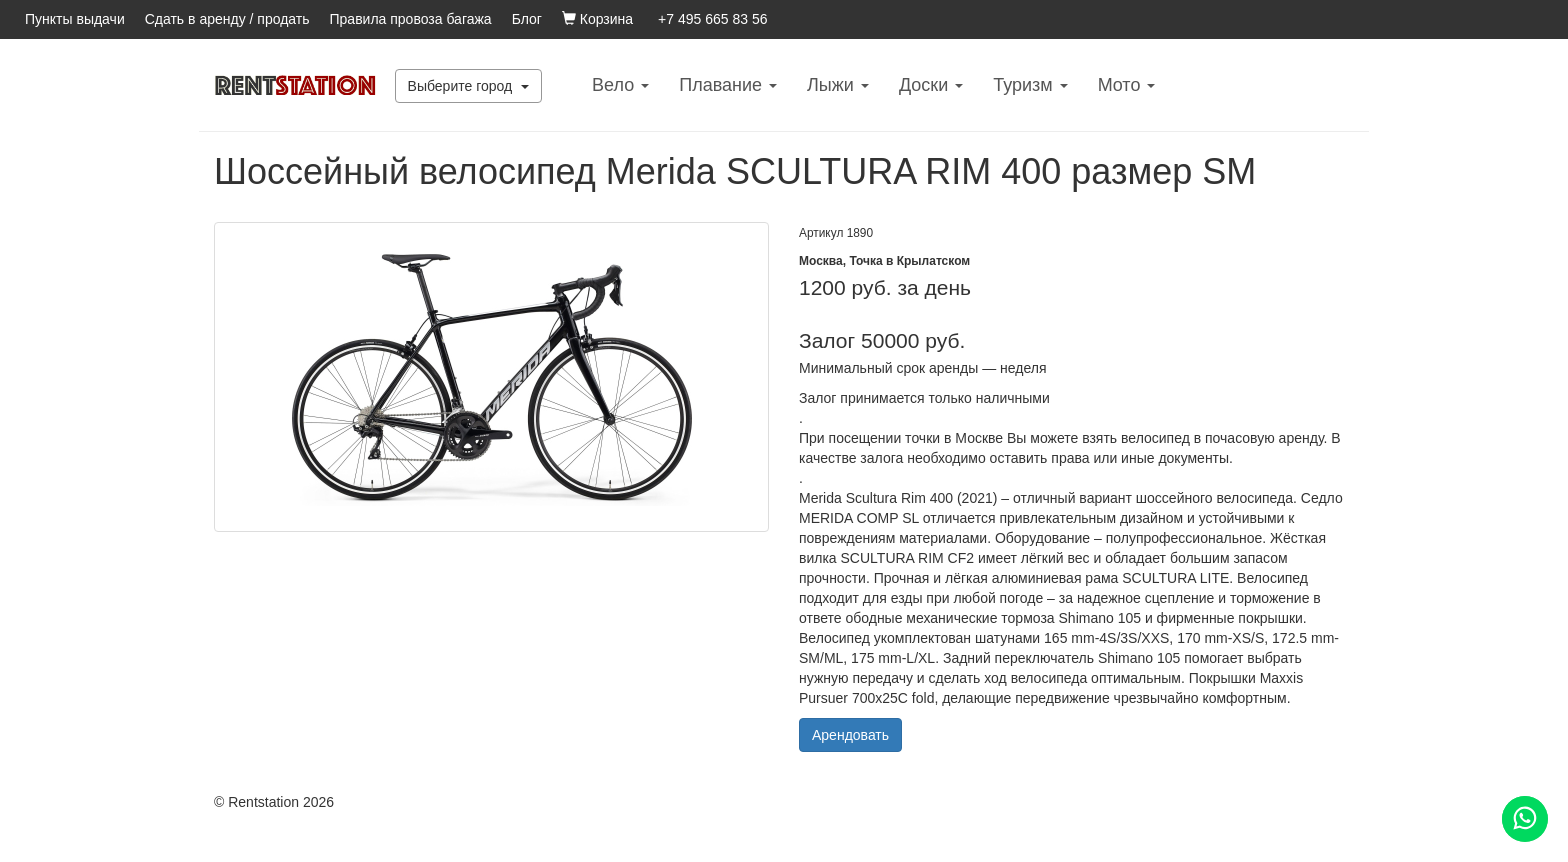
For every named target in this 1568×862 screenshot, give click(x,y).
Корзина (597, 19)
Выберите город (469, 86)
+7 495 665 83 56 (712, 19)
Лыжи (838, 85)
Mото (1127, 85)
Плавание (728, 85)
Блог (527, 19)
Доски (931, 85)
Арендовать (850, 735)
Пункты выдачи (75, 19)
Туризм (1030, 85)
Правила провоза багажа (411, 19)
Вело (620, 85)
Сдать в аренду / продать (227, 19)
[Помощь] (1525, 819)
